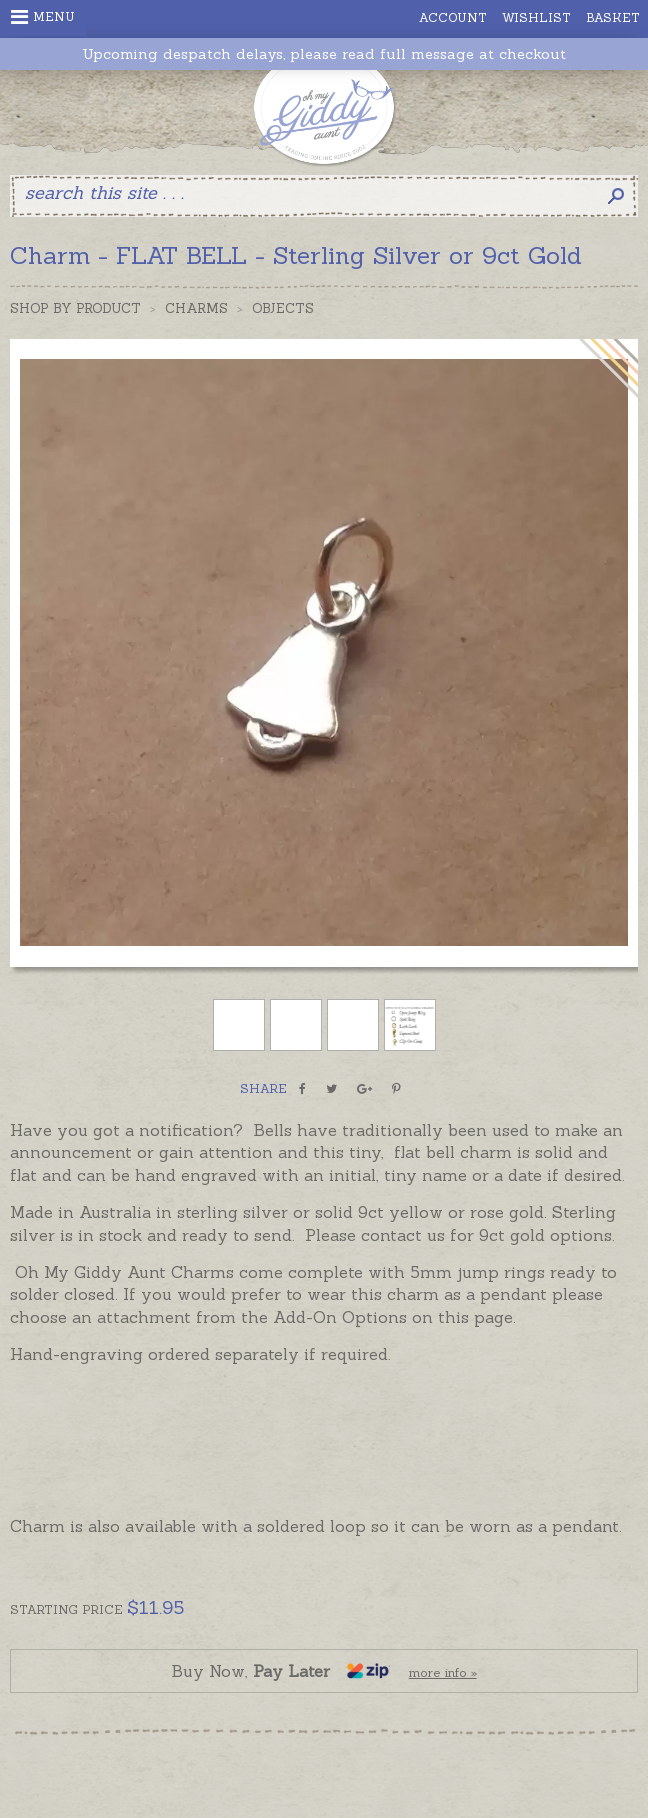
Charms (196, 308)
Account (453, 17)
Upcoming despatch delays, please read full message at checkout (324, 54)
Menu (43, 17)
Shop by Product (75, 308)
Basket (613, 17)
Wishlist (536, 17)
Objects (283, 308)
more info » (443, 1672)
